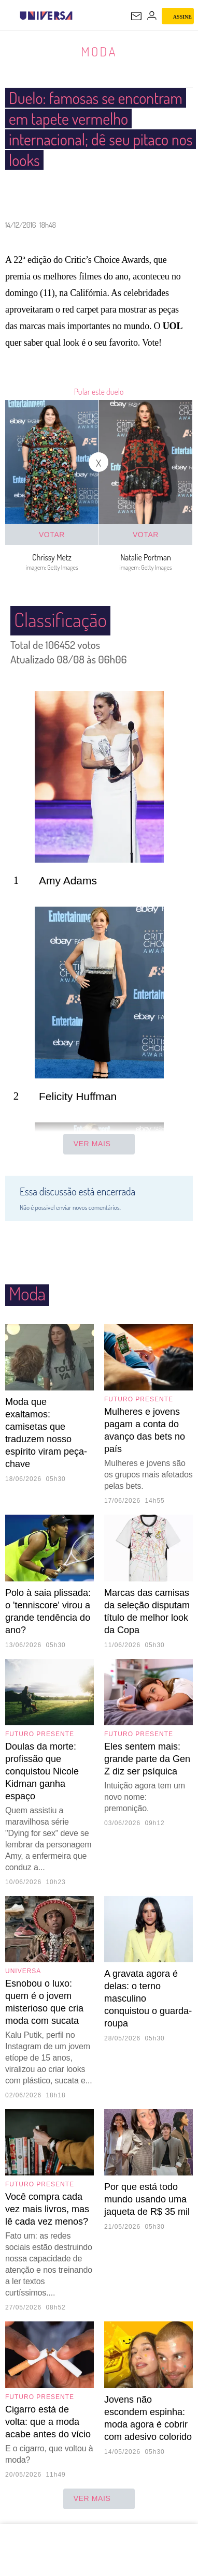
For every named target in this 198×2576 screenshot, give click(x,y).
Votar (52, 534)
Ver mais (99, 1144)
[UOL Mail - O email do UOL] (136, 16)
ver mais (99, 2499)
